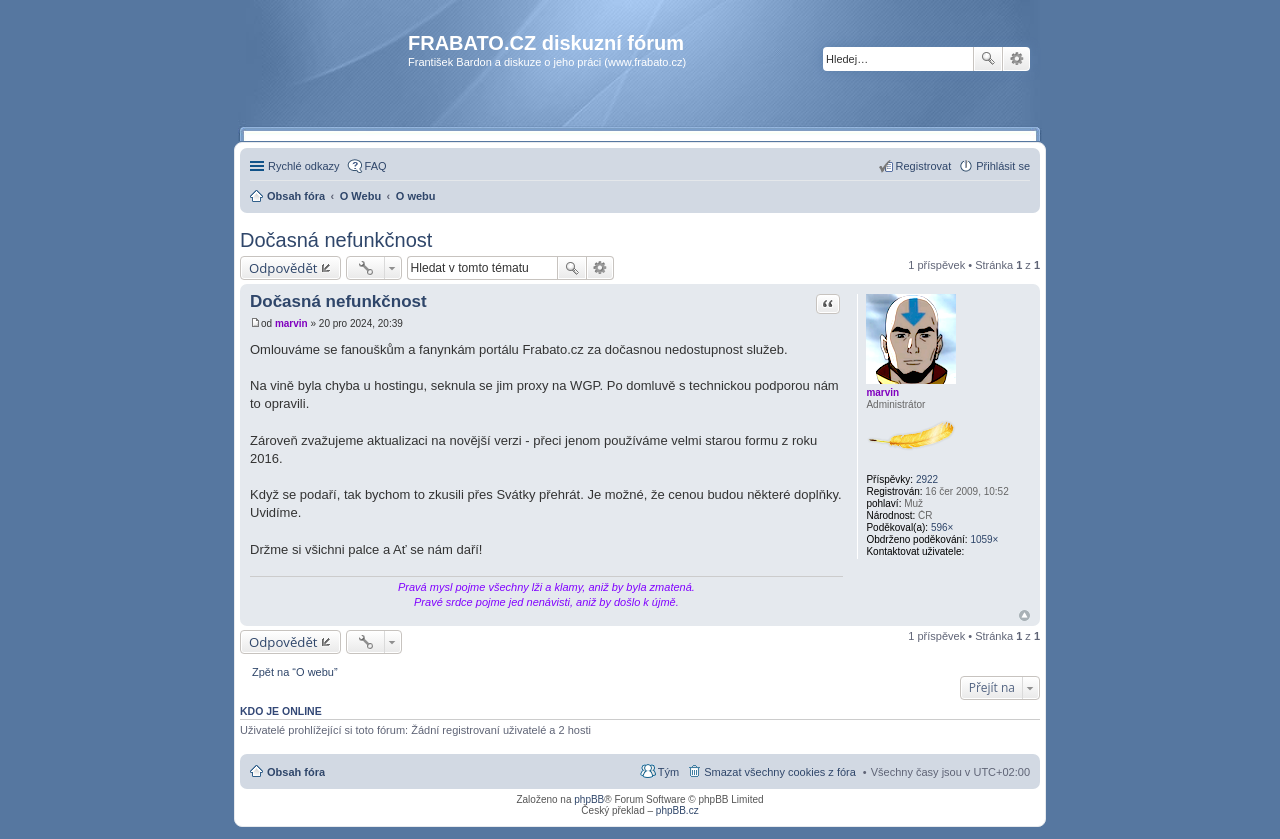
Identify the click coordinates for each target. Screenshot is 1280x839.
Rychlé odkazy (304, 166)
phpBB (589, 799)
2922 (927, 479)
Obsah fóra (296, 772)
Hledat (988, 59)
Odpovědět (283, 268)
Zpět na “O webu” (295, 672)
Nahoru (1024, 615)
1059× (984, 539)
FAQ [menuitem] (376, 166)
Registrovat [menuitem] (924, 166)
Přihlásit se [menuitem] (1003, 166)
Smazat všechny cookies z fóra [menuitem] (780, 772)
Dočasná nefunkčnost (336, 240)
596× (942, 527)
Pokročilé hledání (1016, 59)
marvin (882, 392)
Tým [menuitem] (668, 772)
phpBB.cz (677, 810)
